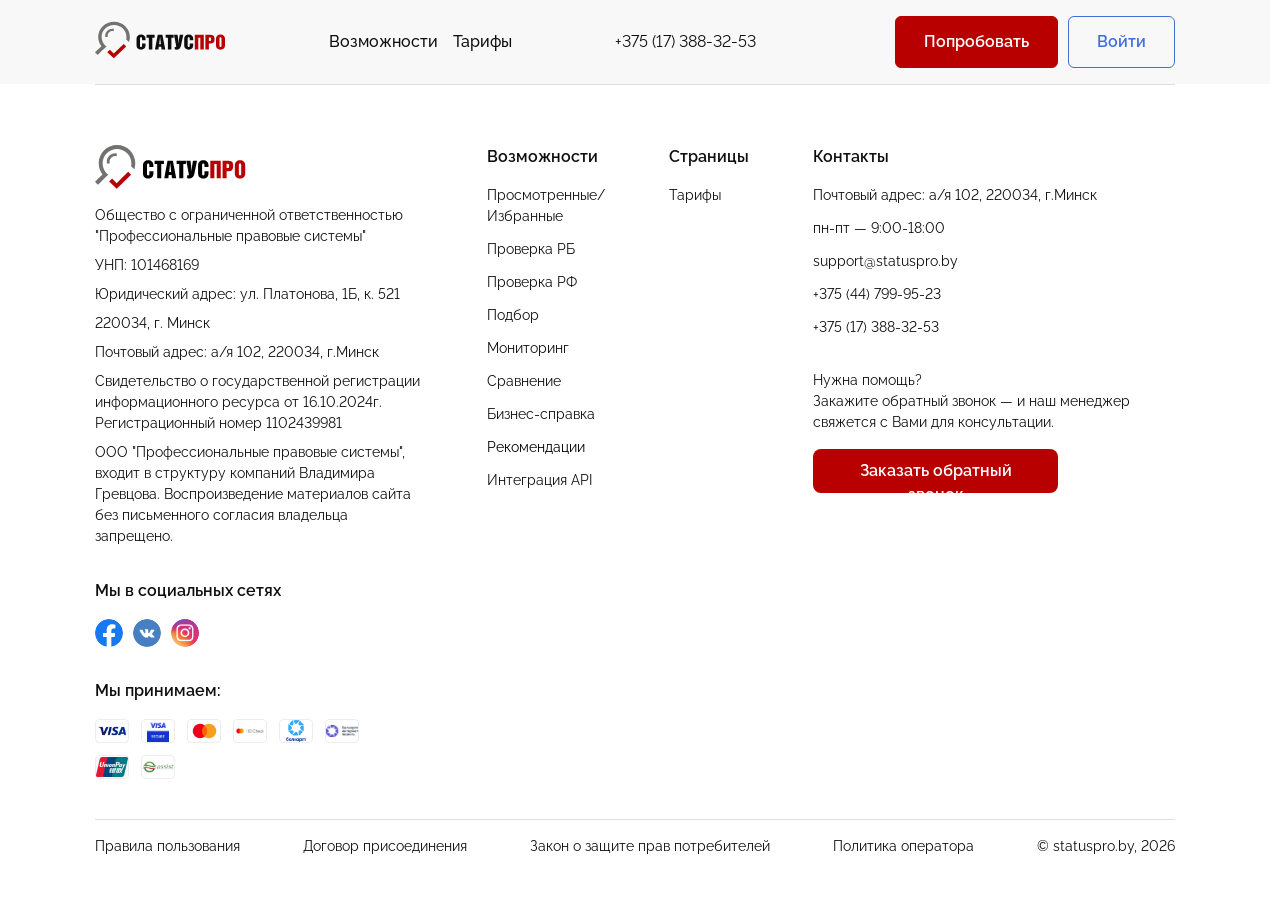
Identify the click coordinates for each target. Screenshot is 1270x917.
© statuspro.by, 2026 (1106, 846)
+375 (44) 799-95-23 (877, 294)
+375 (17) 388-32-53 (685, 41)
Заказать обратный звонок (936, 477)
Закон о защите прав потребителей (650, 846)
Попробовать (976, 41)
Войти (1121, 41)
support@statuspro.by (885, 261)
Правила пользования (167, 846)
